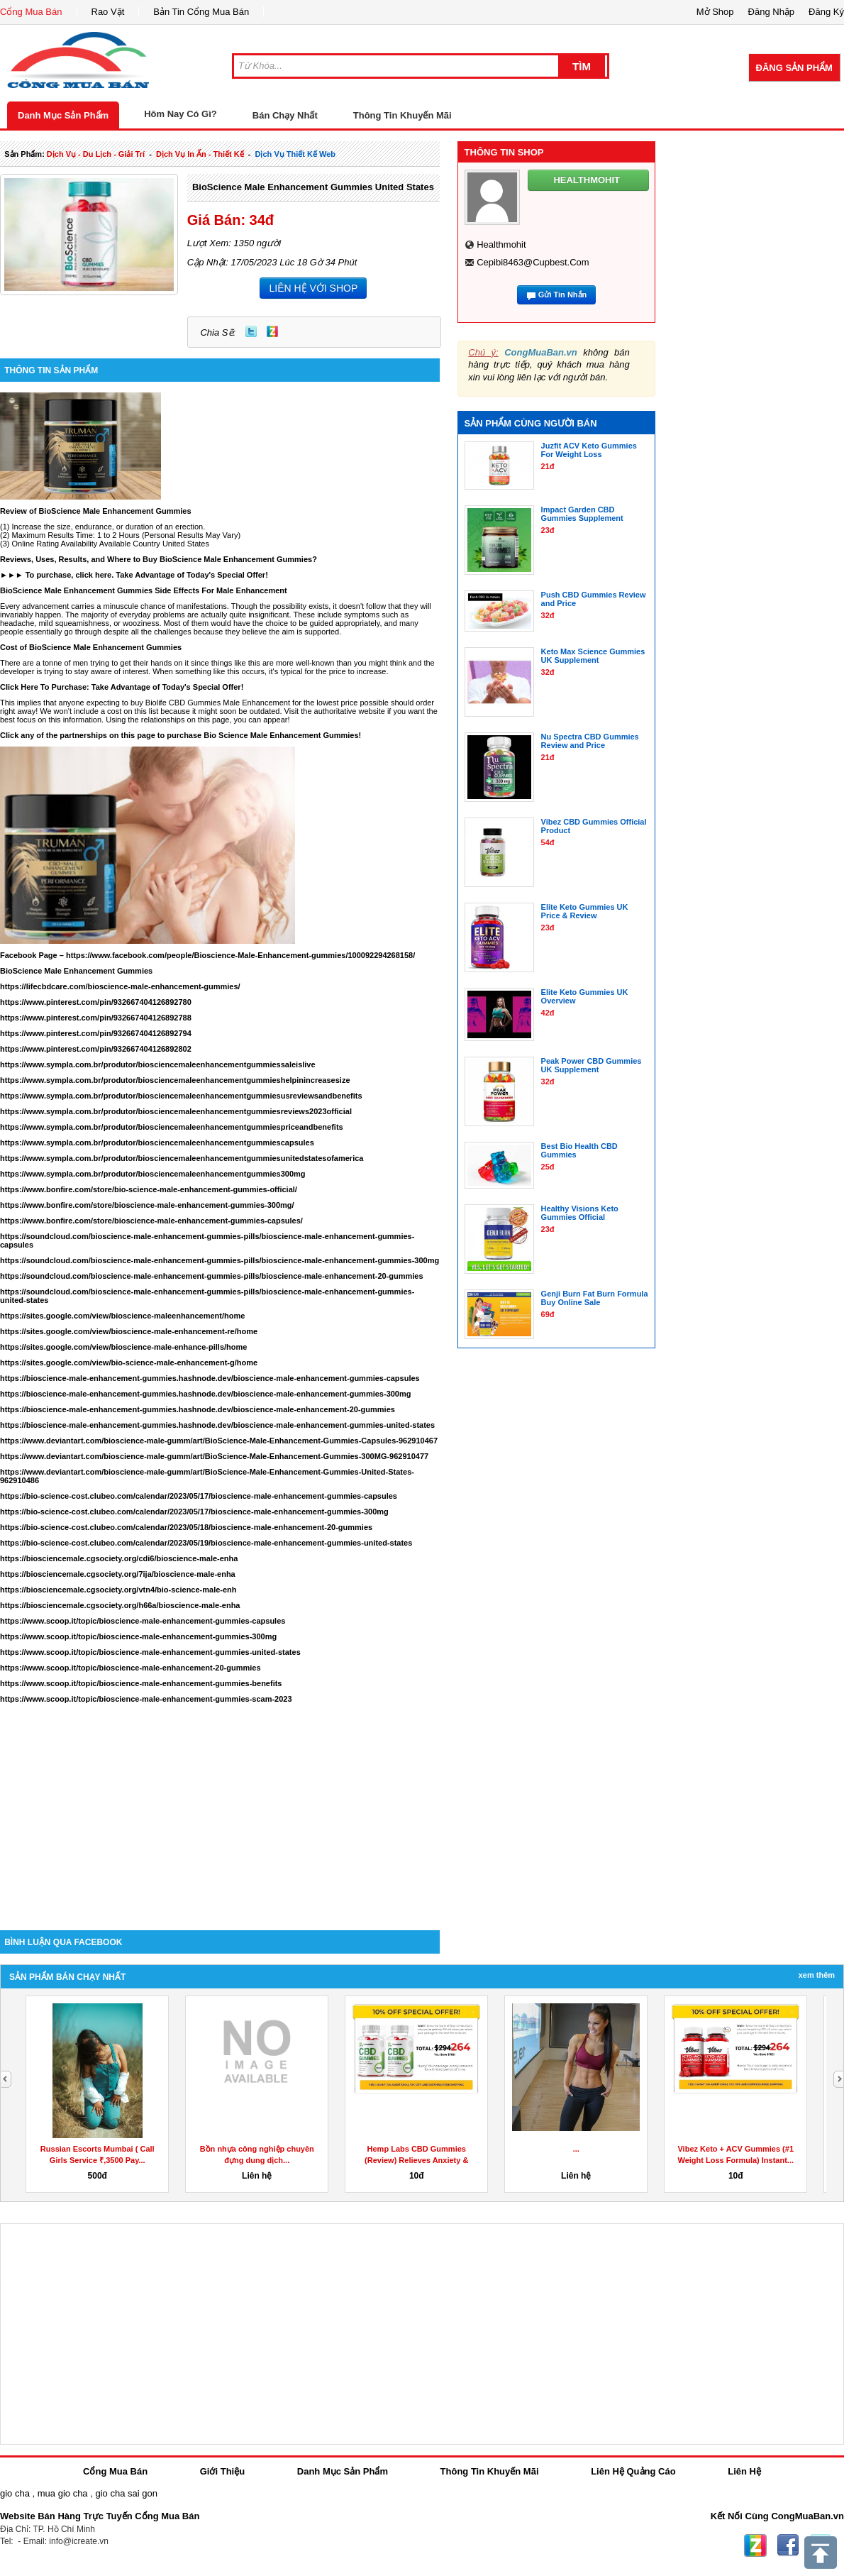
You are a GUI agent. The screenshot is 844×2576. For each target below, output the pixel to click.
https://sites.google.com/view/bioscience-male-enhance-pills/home (123, 1347)
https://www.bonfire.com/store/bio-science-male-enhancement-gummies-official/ (148, 1189)
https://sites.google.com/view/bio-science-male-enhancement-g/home (128, 1362)
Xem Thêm (817, 1975)
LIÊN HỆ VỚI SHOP (313, 288)
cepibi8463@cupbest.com (533, 262)
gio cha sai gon (126, 2493)
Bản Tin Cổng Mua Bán (201, 11)
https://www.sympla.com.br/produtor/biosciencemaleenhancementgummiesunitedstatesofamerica (181, 1158)
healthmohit (501, 244)
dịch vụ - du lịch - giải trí (96, 154)
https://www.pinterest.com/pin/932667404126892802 (95, 1049)
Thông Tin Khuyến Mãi (402, 115)
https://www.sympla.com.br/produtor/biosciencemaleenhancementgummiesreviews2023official (176, 1111)
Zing (272, 331)
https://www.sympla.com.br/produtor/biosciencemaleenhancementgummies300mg (153, 1173)
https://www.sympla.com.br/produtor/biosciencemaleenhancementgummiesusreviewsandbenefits (181, 1095)
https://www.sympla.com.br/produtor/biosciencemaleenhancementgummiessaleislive (158, 1064)
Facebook (788, 2545)
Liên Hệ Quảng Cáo (633, 2471)
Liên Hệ (744, 2471)
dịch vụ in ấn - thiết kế (200, 154)
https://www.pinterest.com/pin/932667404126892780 (95, 1002)
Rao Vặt (108, 11)
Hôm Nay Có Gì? (180, 114)
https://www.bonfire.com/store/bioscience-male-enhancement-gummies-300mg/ (147, 1205)
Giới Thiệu (222, 2471)
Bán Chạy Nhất (285, 115)
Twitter (251, 331)
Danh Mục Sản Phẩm (63, 115)
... (576, 2149)
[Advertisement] (220, 1809)
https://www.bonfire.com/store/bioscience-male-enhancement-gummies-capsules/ (151, 1220)
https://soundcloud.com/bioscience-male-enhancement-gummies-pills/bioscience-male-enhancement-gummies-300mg (219, 1260)
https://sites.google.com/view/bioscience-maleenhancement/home (122, 1315)
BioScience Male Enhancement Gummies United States (313, 187)
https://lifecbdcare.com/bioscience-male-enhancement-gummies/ (120, 986)
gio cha (15, 2493)
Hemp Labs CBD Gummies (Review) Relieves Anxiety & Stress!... (416, 2160)
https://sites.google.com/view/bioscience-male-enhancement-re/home (128, 1331)
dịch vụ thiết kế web (295, 154)
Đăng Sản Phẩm (794, 67)
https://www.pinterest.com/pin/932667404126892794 (95, 1033)
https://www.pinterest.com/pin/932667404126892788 (95, 1017)
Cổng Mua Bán (31, 11)
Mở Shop (715, 11)
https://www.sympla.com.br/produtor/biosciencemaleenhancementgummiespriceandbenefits (171, 1127)
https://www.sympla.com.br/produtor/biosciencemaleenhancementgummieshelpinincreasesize (175, 1080)
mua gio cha (63, 2493)
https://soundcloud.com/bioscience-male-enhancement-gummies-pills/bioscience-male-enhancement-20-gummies (211, 1276)
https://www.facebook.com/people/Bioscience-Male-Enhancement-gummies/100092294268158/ (240, 955)
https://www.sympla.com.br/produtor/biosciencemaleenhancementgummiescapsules (157, 1142)
